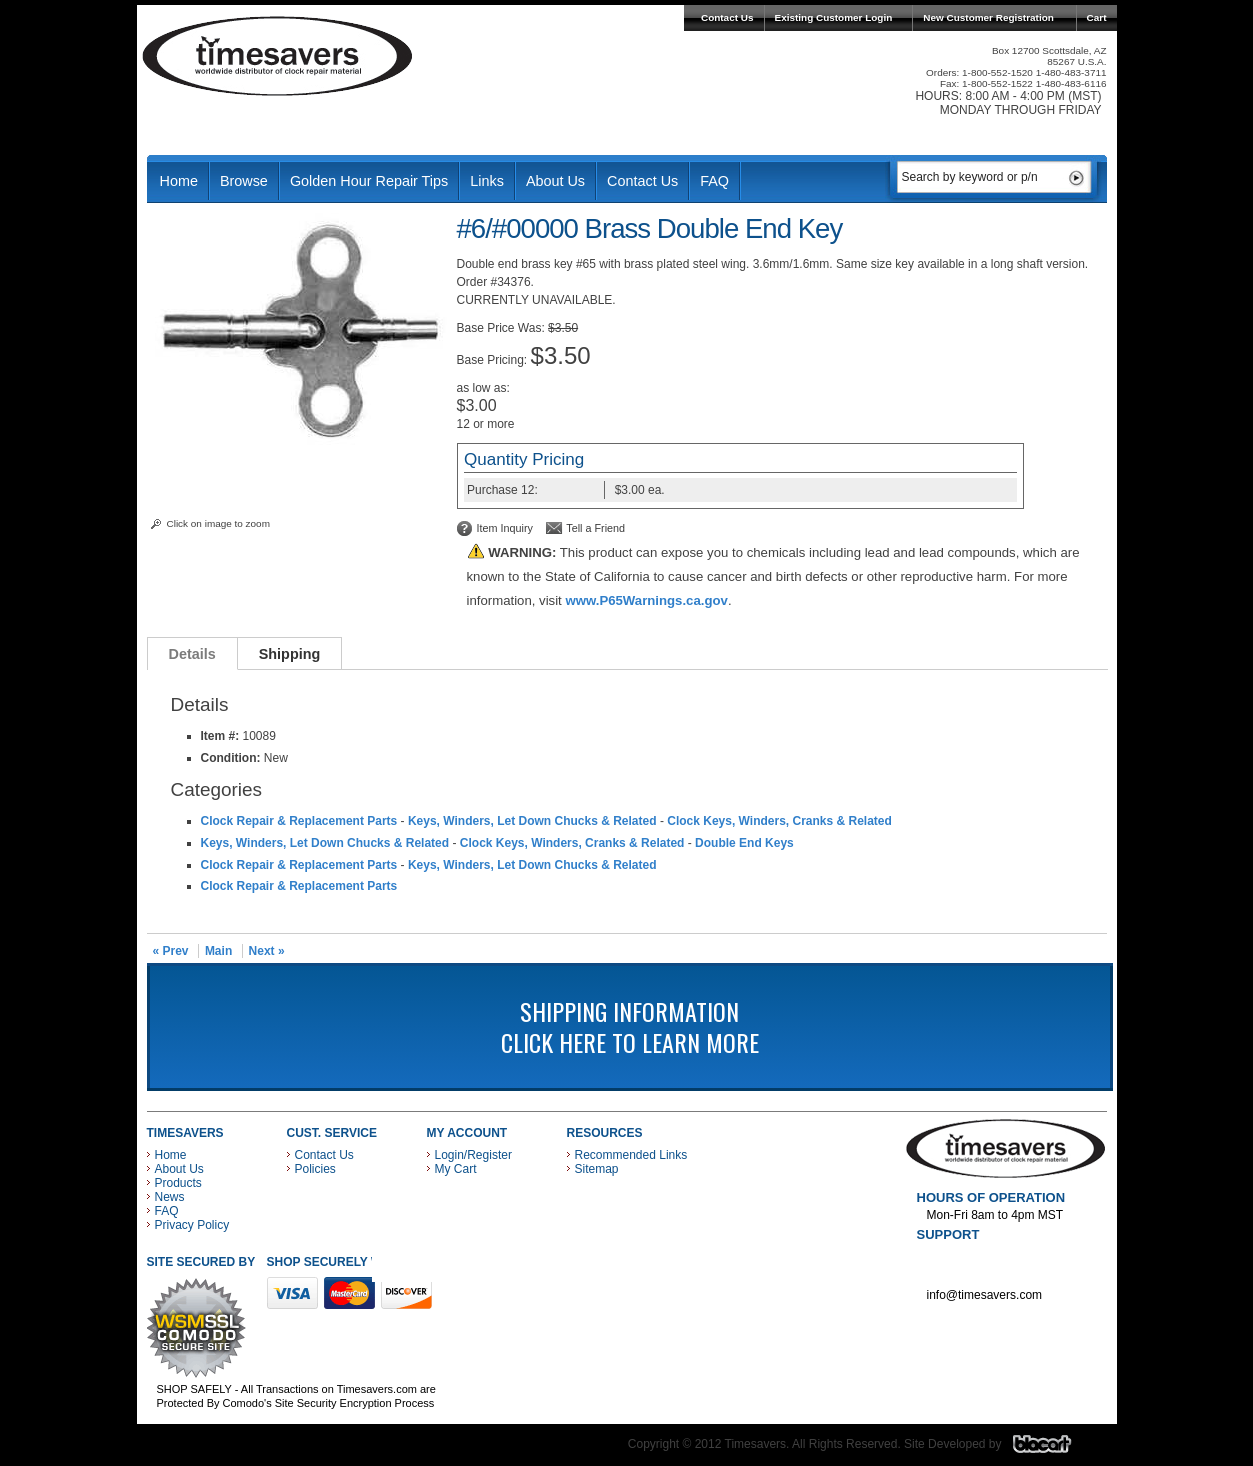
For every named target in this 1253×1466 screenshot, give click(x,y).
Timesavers (278, 56)
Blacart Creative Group (1054, 1449)
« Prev (171, 951)
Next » (267, 951)
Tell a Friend (595, 528)
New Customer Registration (988, 17)
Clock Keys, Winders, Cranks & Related (779, 821)
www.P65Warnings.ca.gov (646, 600)
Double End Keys (744, 843)
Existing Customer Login (834, 17)
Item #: (222, 736)
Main (218, 951)
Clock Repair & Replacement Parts (299, 821)
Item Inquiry (505, 528)
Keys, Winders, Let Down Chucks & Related (532, 821)
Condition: (231, 758)
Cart (1097, 17)
